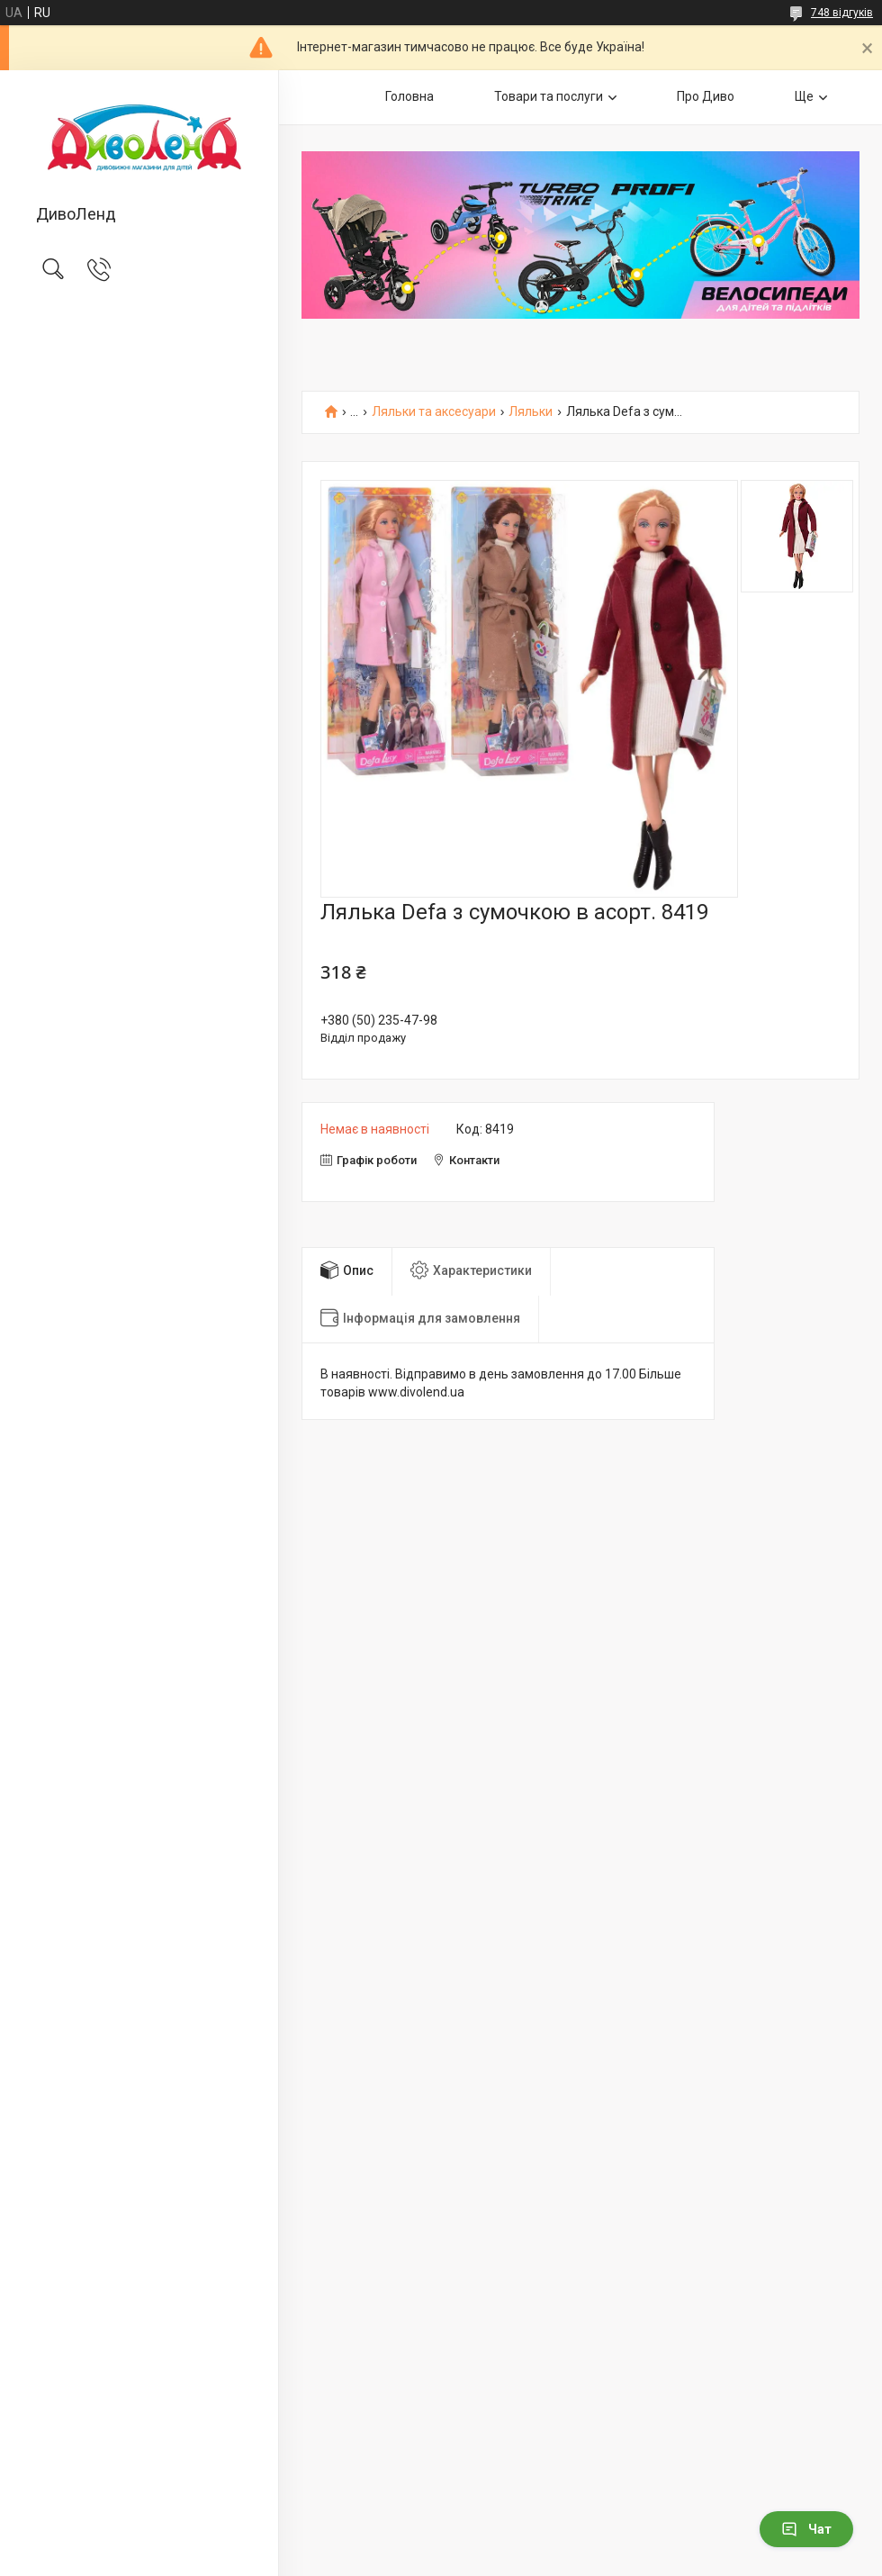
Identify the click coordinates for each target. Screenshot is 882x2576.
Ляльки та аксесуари (434, 412)
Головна (409, 96)
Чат (806, 2529)
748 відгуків (842, 12)
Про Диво (705, 96)
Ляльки (530, 412)
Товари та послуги (548, 96)
